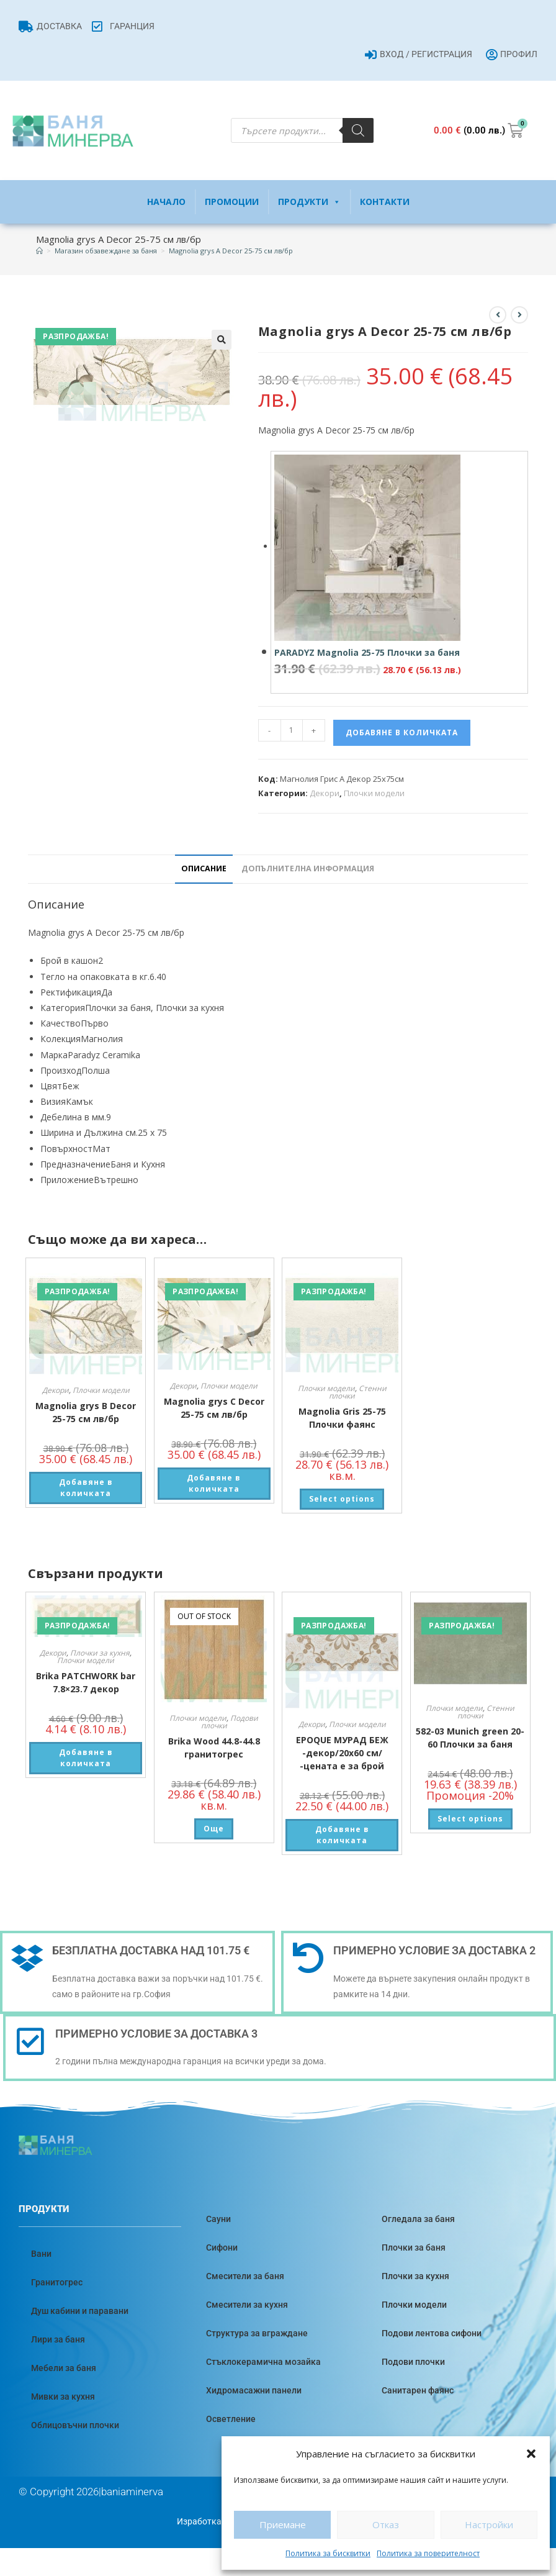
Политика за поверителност (428, 2553)
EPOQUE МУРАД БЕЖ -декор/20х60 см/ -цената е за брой (342, 1753)
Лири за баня (58, 2339)
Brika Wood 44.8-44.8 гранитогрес (214, 1747)
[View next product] (519, 315)
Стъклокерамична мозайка (263, 2362)
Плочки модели (374, 793)
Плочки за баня (414, 2247)
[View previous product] (497, 315)
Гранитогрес (57, 2282)
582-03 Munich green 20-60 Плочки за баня (470, 1737)
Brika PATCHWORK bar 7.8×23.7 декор (85, 1682)
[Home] (39, 250)
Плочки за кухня (100, 1653)
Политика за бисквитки (327, 2553)
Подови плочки (413, 2362)
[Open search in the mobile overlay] (302, 130)
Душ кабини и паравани (79, 2311)
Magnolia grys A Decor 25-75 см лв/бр (231, 250)
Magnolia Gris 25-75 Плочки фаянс (342, 1417)
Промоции (232, 201)
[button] (531, 2453)
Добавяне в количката (402, 732)
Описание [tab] (203, 868)
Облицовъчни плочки (75, 2425)
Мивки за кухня (63, 2396)
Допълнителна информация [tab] (307, 868)
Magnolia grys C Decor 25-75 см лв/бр (214, 1407)
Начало (166, 201)
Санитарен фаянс (418, 2390)
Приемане (282, 2524)
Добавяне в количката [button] (86, 1488)
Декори (324, 793)
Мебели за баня (63, 2368)
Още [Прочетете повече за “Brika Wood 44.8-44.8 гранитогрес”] (214, 1828)
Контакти (385, 201)
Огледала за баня (418, 2219)
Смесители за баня (245, 2276)
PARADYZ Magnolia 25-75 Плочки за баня (367, 652)
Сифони (222, 2247)
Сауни (218, 2219)
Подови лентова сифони (432, 2333)
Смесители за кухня (247, 2305)
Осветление (231, 2419)
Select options (342, 1499)
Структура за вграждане (257, 2333)
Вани (41, 2254)
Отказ (385, 2524)
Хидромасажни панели (254, 2390)
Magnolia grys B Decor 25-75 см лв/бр (85, 1412)
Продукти (309, 201)
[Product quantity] (291, 730)
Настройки (489, 2524)
